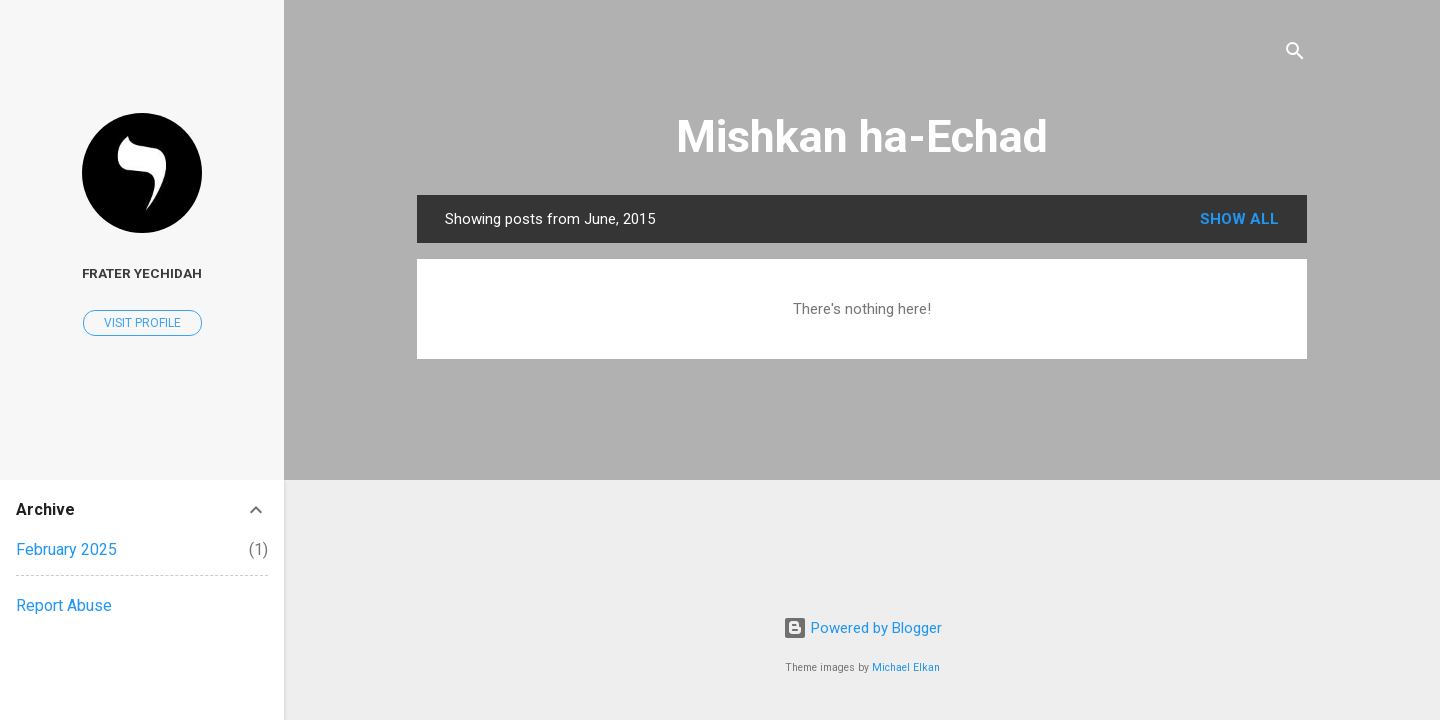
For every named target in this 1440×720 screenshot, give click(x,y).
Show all (1239, 219)
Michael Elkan (906, 667)
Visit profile (142, 323)
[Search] (1295, 54)
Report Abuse (64, 605)
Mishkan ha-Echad (862, 136)
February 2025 (66, 549)
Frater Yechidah (142, 273)
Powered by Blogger (862, 628)
